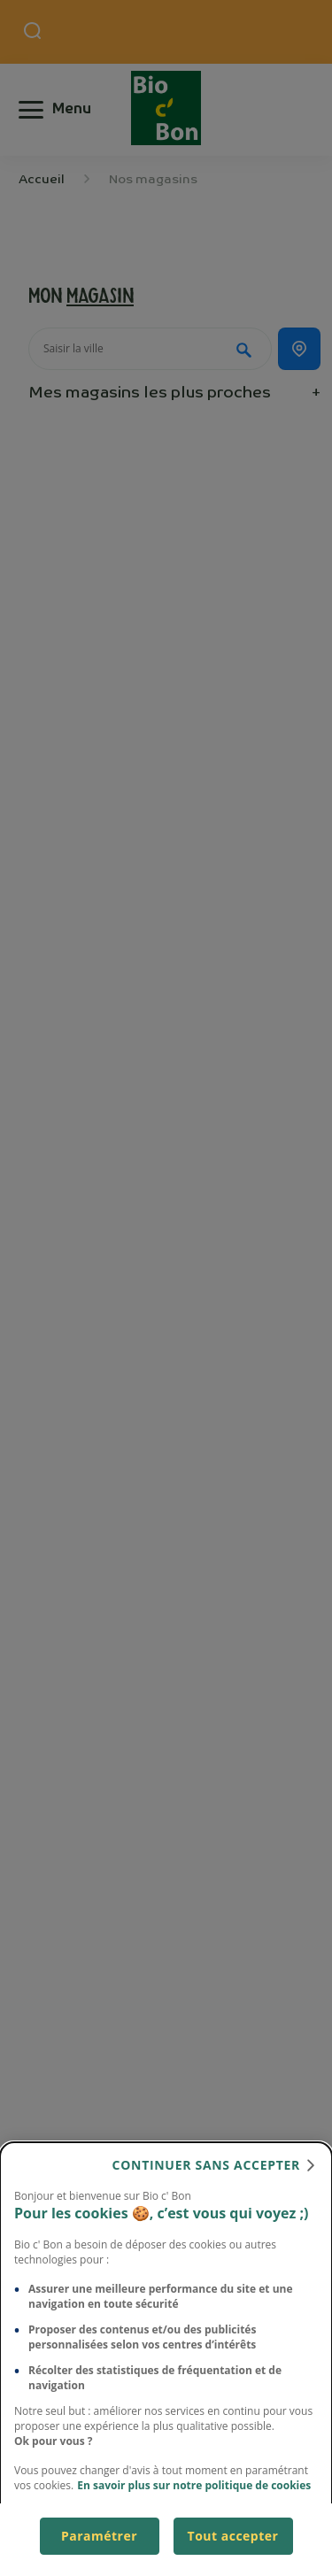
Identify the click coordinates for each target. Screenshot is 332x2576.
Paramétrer (99, 2535)
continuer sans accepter (206, 2164)
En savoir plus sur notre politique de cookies (194, 2485)
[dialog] (166, 2359)
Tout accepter (233, 2535)
